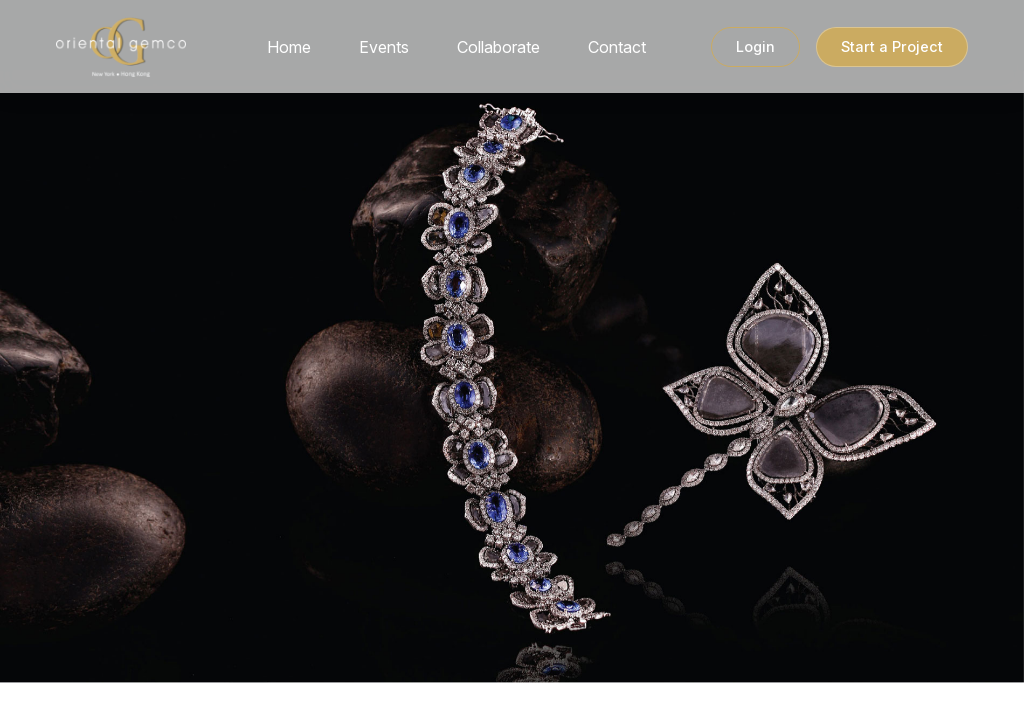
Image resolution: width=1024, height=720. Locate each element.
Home (289, 52)
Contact (617, 52)
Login (755, 51)
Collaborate (498, 52)
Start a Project (892, 51)
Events (384, 52)
